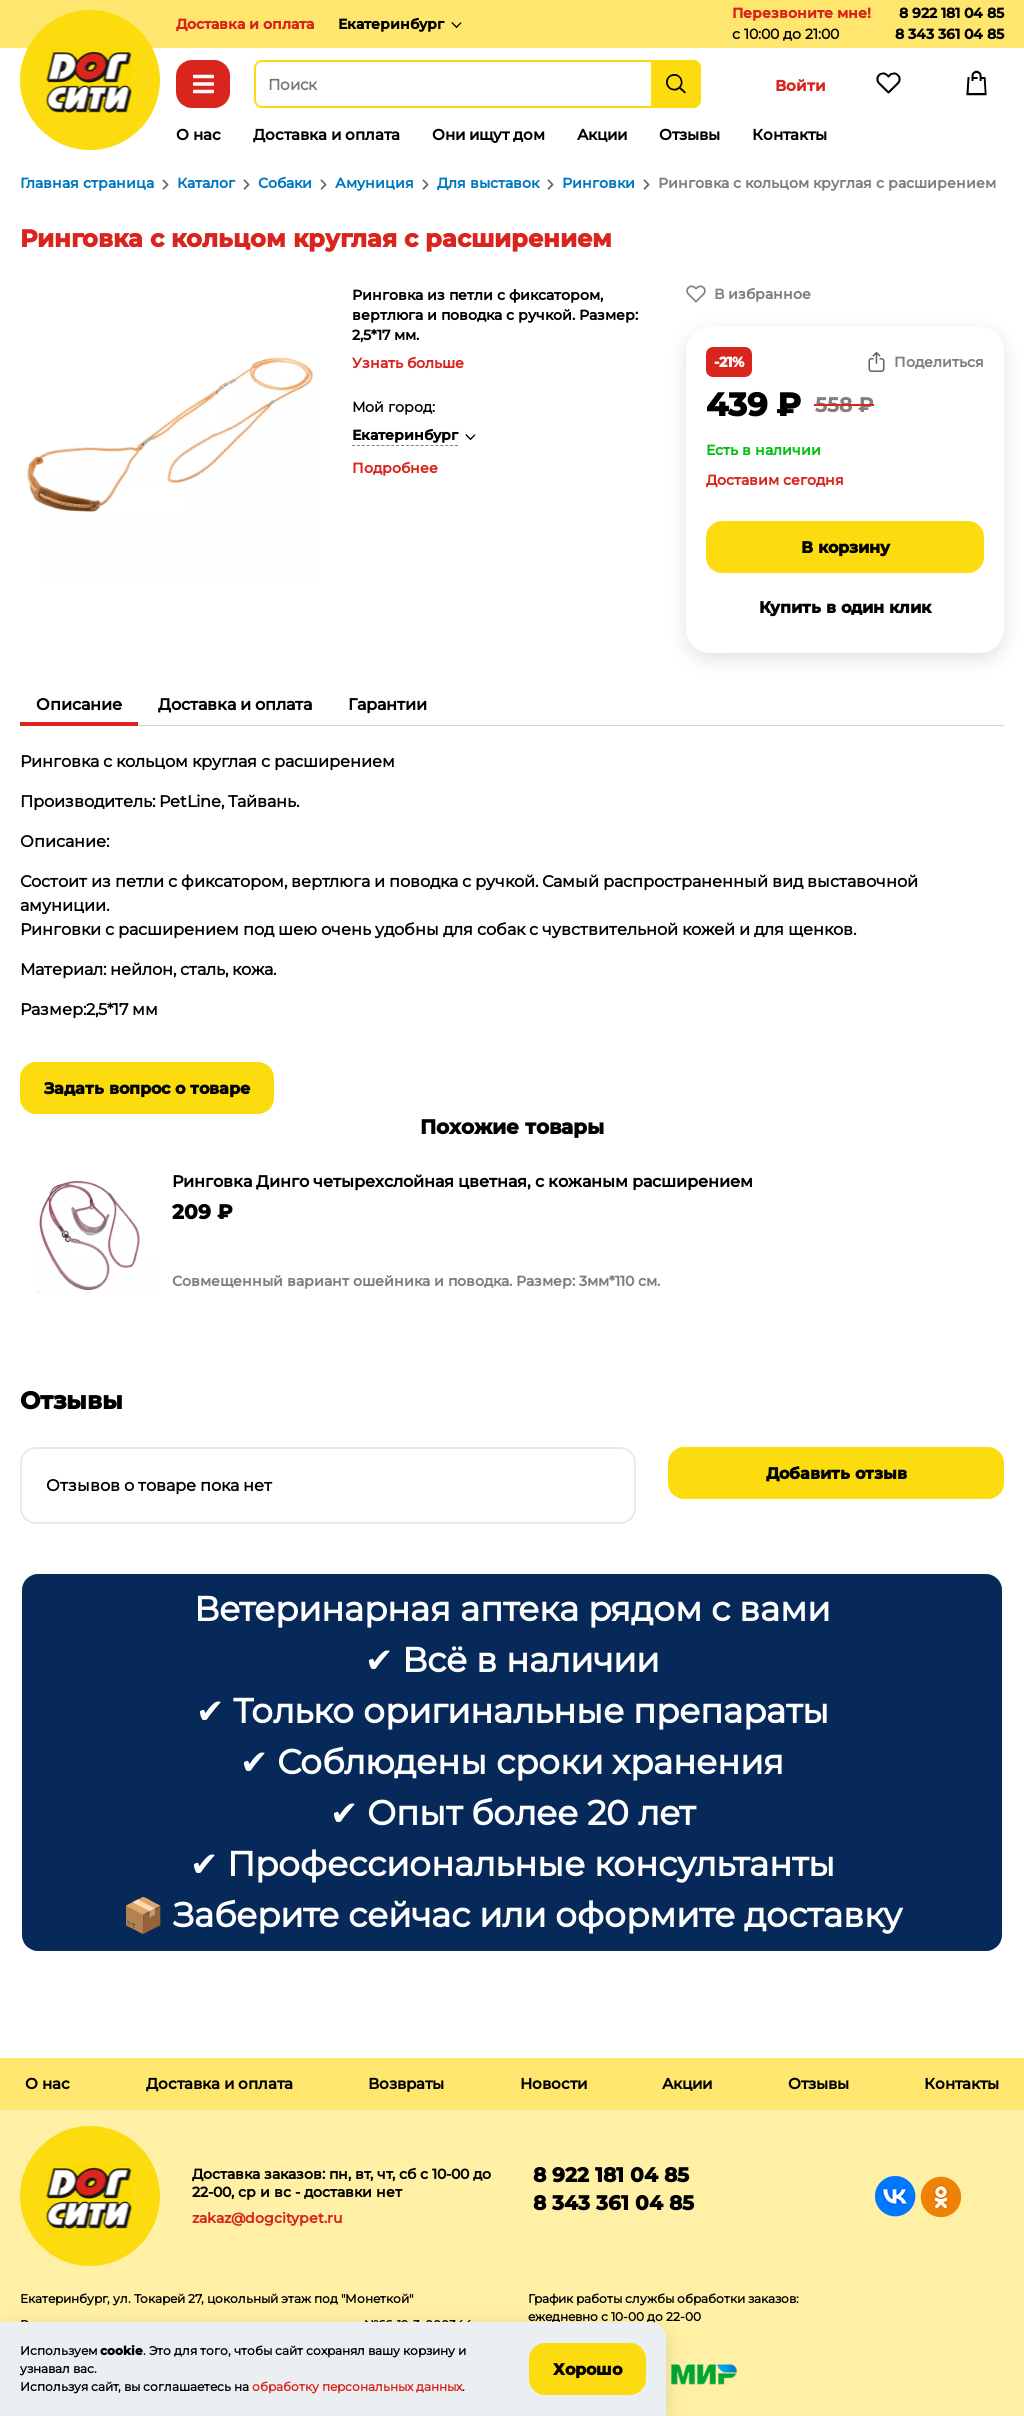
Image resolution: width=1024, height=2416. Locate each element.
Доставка (245, 24)
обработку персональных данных (357, 2386)
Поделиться (939, 362)
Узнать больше (408, 363)
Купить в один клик (845, 607)
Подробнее (395, 468)
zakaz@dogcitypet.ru (267, 2218)
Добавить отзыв (836, 1473)
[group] (512, 1236)
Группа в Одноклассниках (940, 2196)
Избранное (888, 88)
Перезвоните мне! (801, 13)
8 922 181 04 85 (951, 13)
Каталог (203, 84)
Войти (800, 85)
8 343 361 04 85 (949, 34)
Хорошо (587, 2369)
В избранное (762, 294)
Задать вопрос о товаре (147, 1088)
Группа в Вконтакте (895, 2196)
